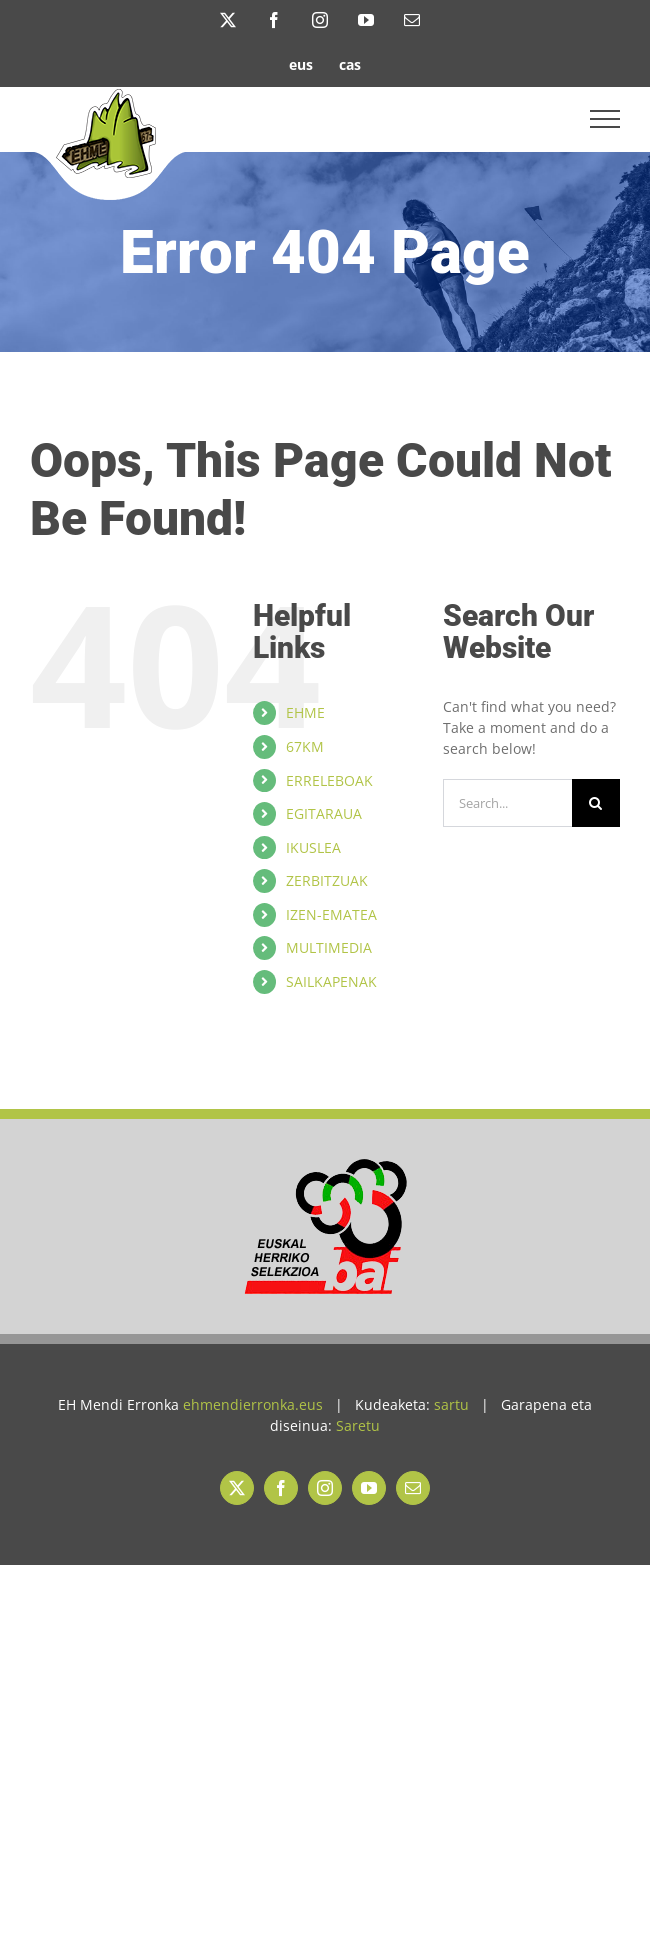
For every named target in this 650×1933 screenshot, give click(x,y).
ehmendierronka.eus (253, 1404)
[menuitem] (301, 64)
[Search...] (507, 803)
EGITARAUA (324, 813)
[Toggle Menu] (605, 119)
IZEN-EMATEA (331, 914)
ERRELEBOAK (329, 780)
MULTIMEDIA (329, 947)
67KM (305, 746)
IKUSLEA (313, 847)
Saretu (358, 1425)
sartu (451, 1404)
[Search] (596, 803)
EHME (305, 712)
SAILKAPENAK (331, 981)
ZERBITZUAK (327, 880)
